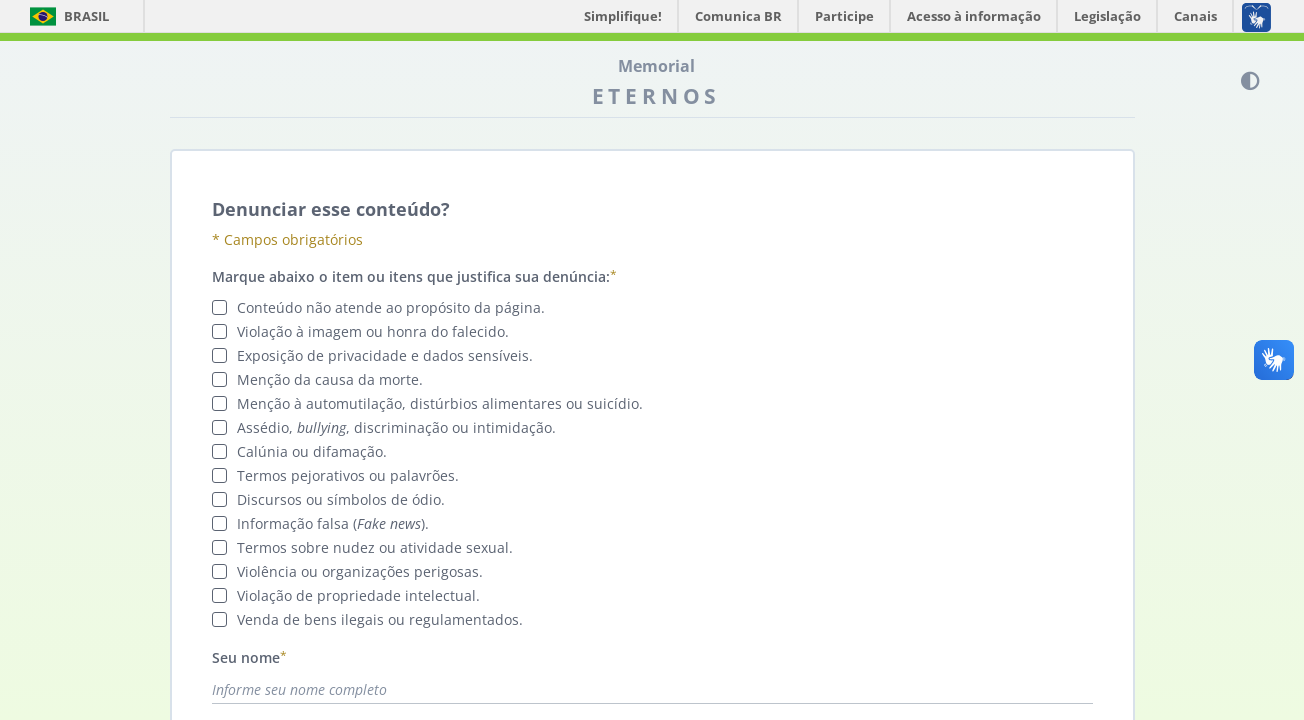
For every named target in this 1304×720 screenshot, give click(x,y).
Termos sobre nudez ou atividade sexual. (373, 547)
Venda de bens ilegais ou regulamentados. (378, 619)
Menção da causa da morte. (328, 379)
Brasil (68, 16)
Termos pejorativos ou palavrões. (346, 475)
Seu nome (246, 657)
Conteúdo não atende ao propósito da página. (389, 307)
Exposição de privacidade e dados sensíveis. (383, 355)
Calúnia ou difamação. (310, 451)
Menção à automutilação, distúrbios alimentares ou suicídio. (438, 403)
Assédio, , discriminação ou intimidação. (394, 427)
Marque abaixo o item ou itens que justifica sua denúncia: (411, 276)
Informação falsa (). (331, 523)
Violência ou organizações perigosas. (358, 571)
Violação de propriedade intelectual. (356, 595)
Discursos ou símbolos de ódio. (339, 499)
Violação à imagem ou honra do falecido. (371, 331)
